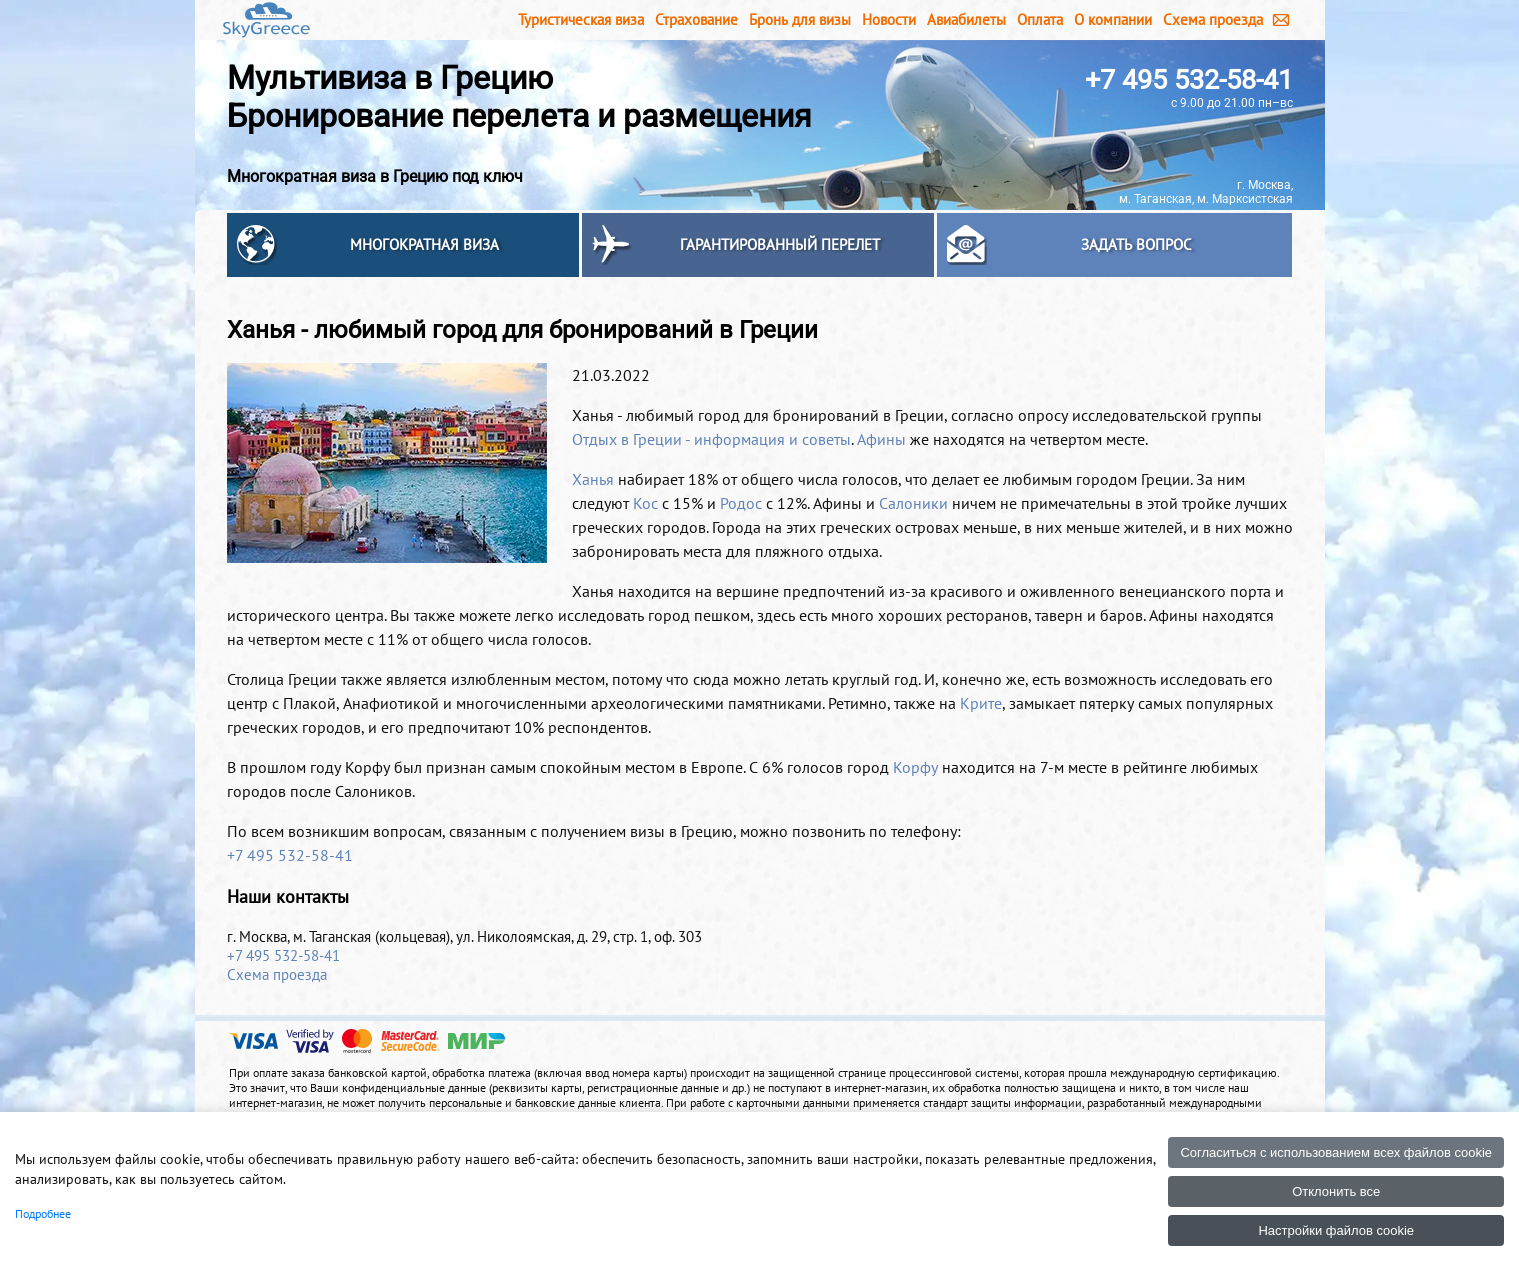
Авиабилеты (966, 19)
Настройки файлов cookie (1336, 1230)
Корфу (915, 767)
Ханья (593, 479)
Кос (645, 503)
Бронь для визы (800, 19)
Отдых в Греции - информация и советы (711, 439)
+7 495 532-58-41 (1189, 80)
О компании (1113, 19)
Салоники (913, 503)
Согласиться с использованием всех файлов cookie (1336, 1152)
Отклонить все (1336, 1191)
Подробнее (43, 1213)
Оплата (1040, 19)
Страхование (696, 19)
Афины (881, 439)
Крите (981, 703)
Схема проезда (1213, 19)
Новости (889, 19)
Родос (741, 503)
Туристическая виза (581, 19)
